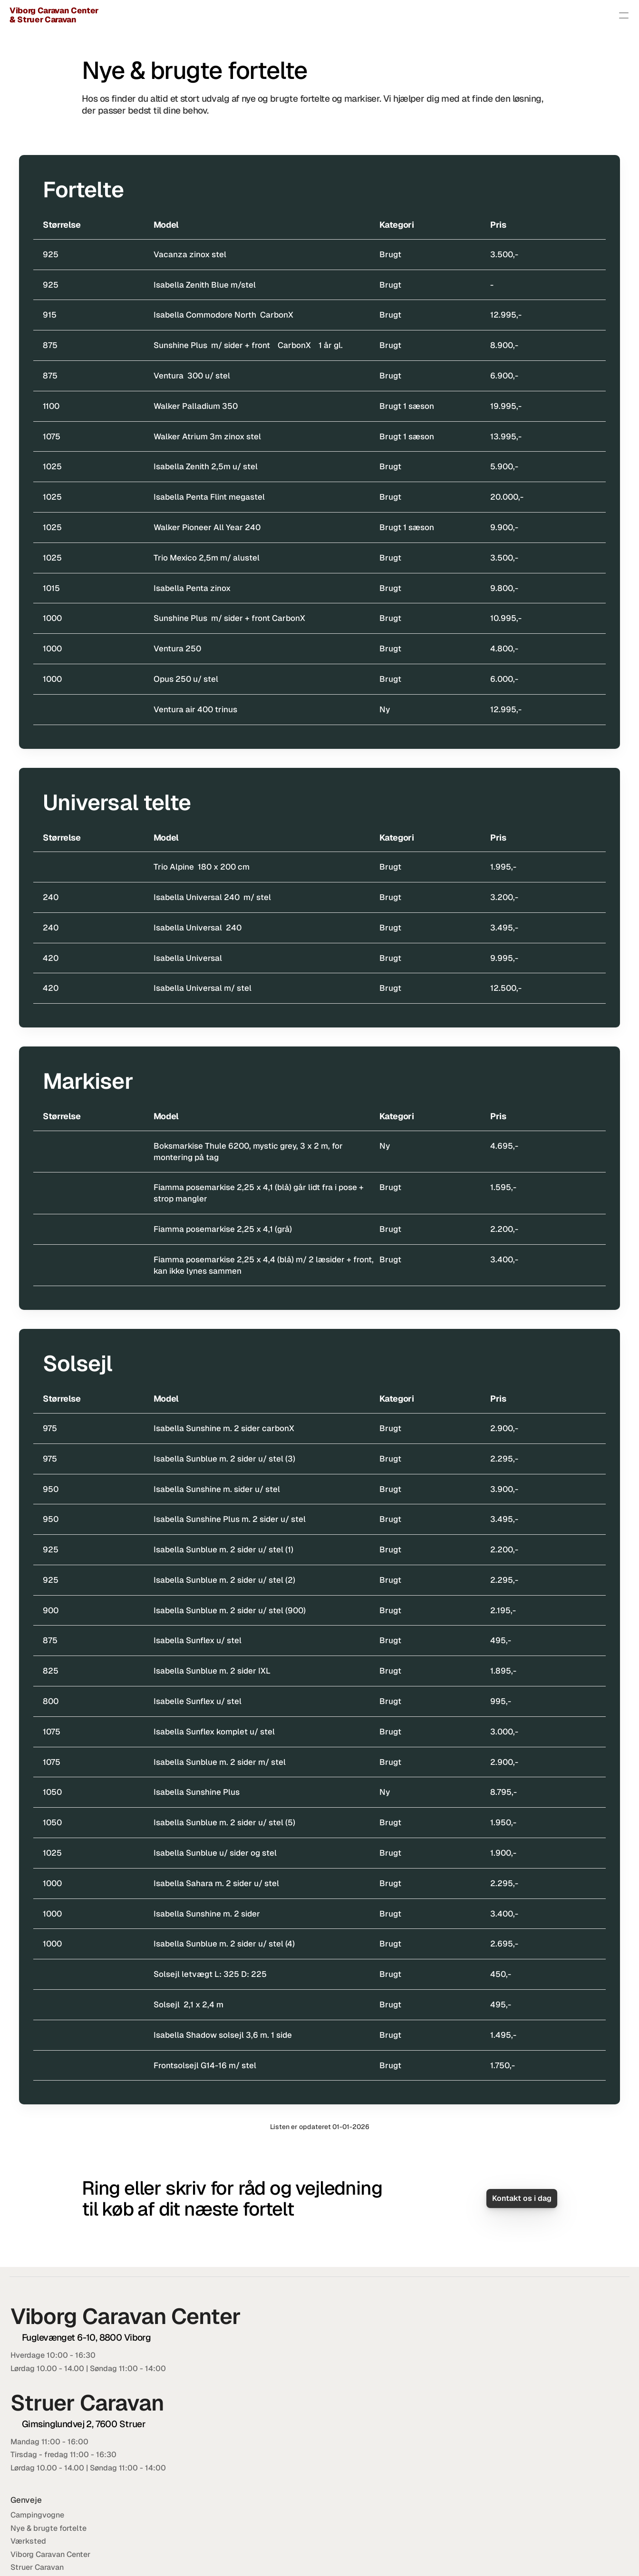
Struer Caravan (392, 2401)
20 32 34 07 (533, 2375)
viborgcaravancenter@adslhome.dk (557, 2348)
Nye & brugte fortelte (432, 15)
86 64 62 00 (547, 2362)
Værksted (504, 15)
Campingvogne (351, 15)
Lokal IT (608, 2553)
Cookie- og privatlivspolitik (541, 2553)
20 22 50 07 (537, 2388)
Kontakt (605, 15)
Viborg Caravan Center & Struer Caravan (110, 15)
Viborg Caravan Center (405, 2388)
